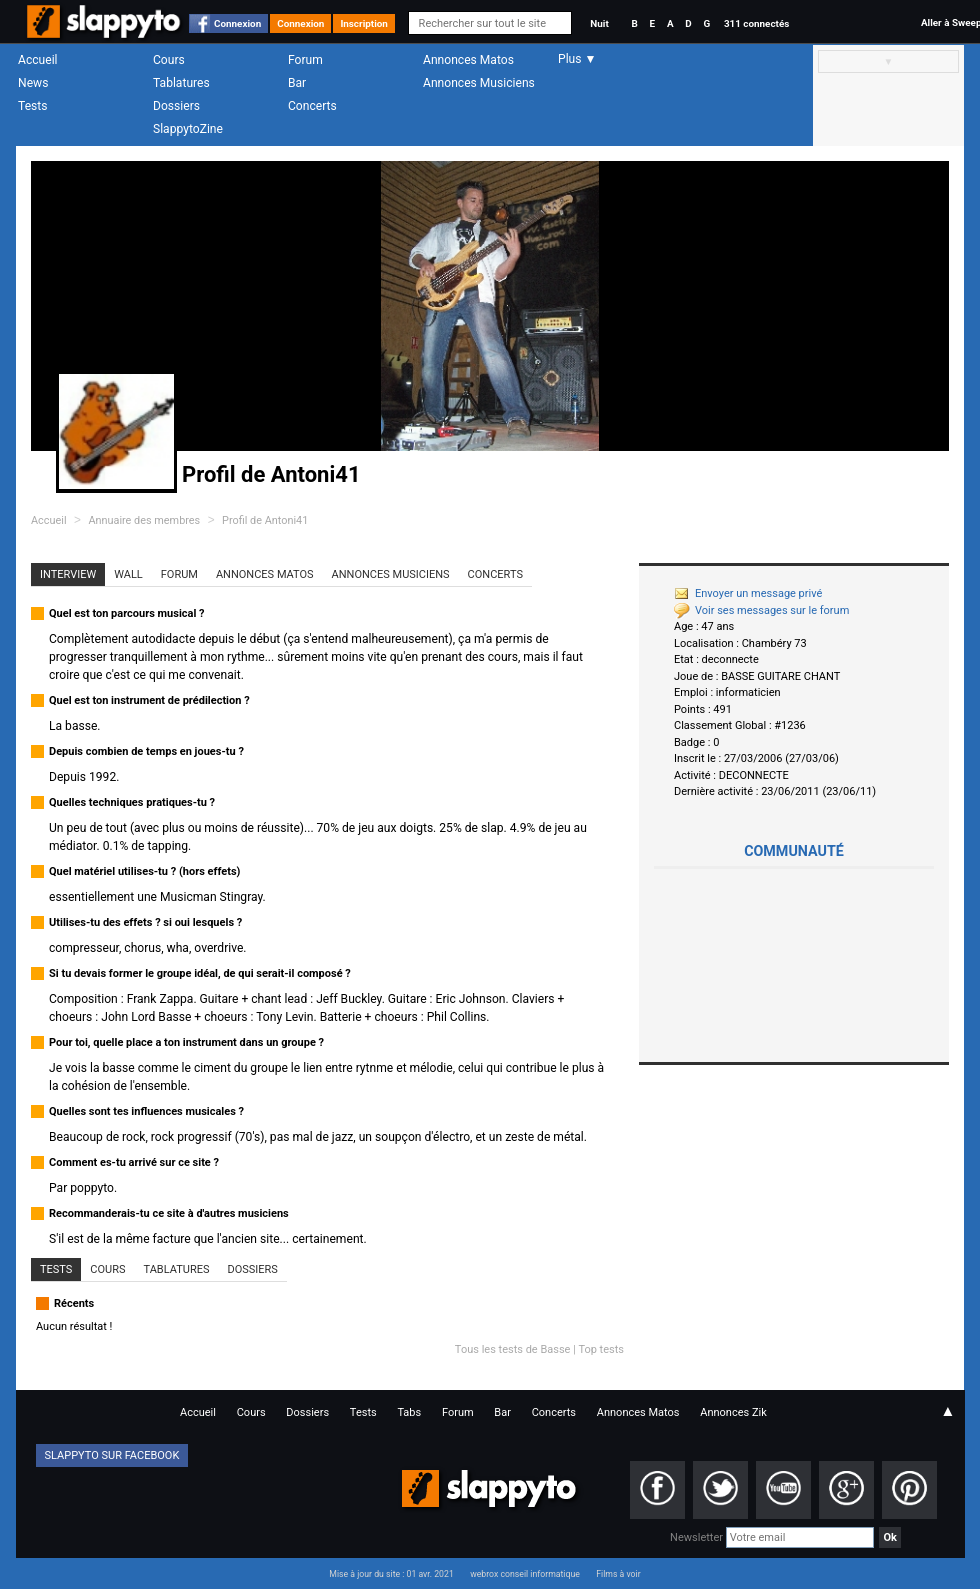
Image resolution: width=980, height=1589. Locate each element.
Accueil (38, 60)
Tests (32, 106)
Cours (169, 60)
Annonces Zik (733, 1412)
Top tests (601, 1349)
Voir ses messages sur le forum (761, 610)
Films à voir (618, 1574)
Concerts (312, 106)
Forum (305, 60)
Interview (68, 574)
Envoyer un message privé (748, 593)
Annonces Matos (468, 60)
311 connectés (756, 23)
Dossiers (176, 106)
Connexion (237, 23)
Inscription (364, 23)
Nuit (599, 23)
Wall (128, 574)
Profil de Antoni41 (265, 520)
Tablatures (181, 83)
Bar (297, 83)
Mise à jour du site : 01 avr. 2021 (391, 1574)
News (33, 83)
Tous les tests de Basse (513, 1349)
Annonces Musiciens (479, 83)
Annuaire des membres (144, 520)
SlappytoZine (188, 129)
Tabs (409, 1412)
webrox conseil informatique (525, 1574)
